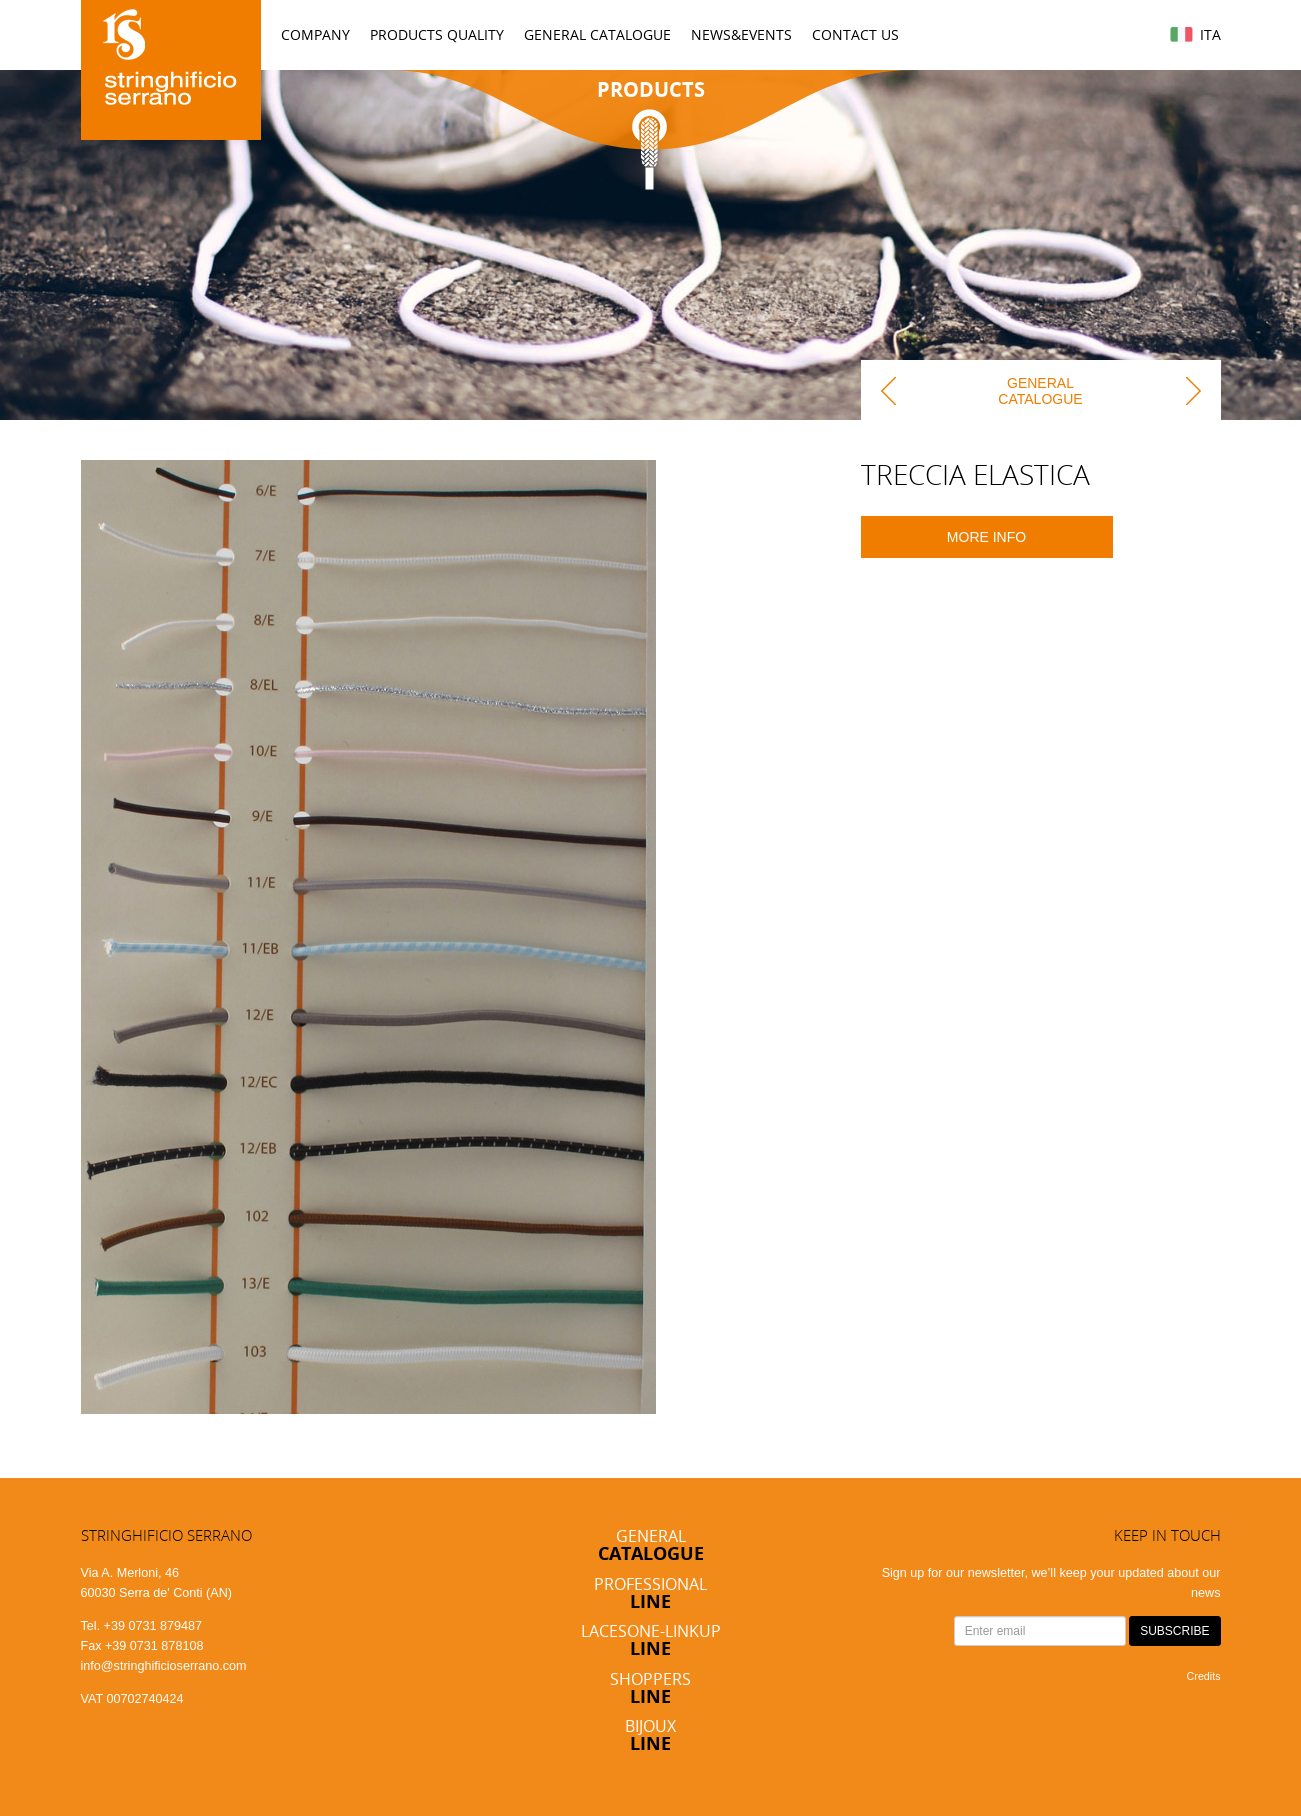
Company (315, 34)
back (891, 390)
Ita (1210, 34)
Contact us (855, 34)
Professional (650, 1592)
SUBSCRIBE (1174, 1631)
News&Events (741, 34)
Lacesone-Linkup (651, 1639)
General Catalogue (597, 34)
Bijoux (650, 1734)
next (1191, 390)
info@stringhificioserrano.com (164, 1666)
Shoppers (650, 1687)
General (651, 1544)
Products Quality (437, 34)
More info (986, 537)
